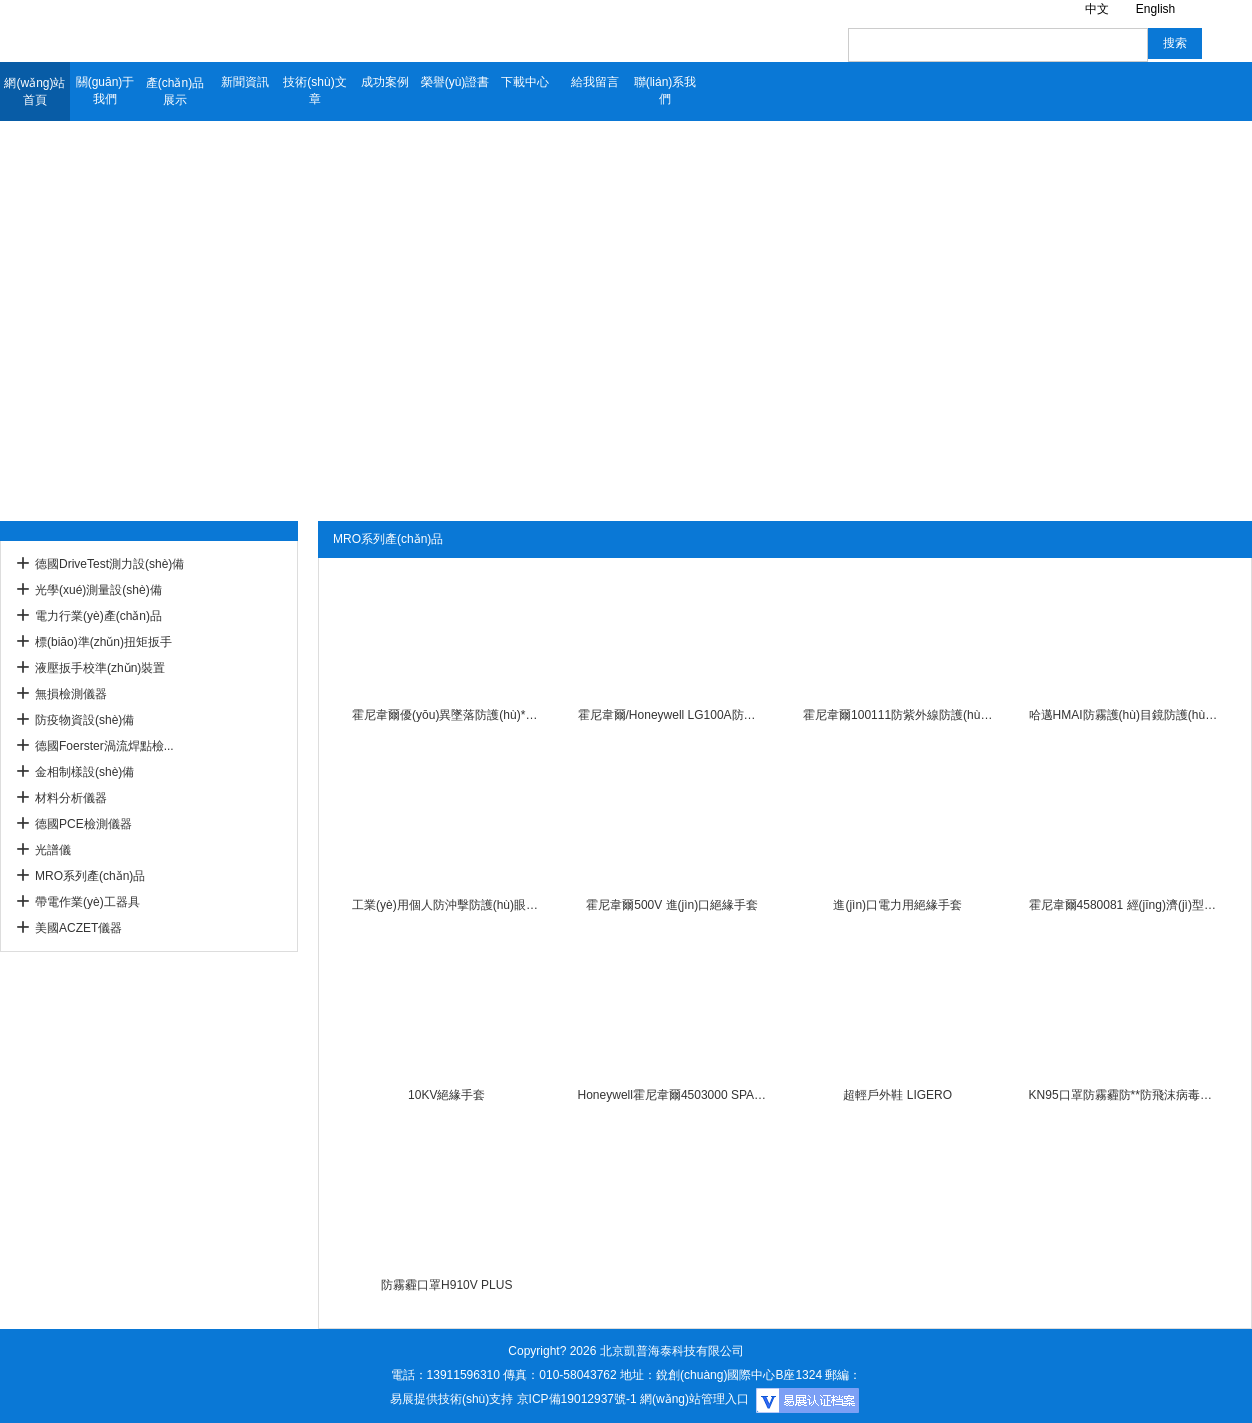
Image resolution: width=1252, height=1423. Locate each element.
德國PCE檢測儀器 (83, 824)
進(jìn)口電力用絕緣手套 (897, 905)
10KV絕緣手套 (446, 1095)
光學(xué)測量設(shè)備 (98, 590)
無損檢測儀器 (71, 694)
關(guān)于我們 (105, 90)
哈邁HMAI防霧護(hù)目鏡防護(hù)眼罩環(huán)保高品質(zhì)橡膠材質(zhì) (1123, 715)
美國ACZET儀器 (78, 928)
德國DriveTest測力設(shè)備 (109, 564)
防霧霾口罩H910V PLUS (446, 1285)
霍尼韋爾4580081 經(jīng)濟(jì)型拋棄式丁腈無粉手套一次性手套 (1123, 905)
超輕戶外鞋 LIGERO (897, 1095)
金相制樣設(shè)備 (84, 772)
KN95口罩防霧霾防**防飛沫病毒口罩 (1123, 1095)
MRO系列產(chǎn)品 (90, 876)
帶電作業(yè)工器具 (87, 902)
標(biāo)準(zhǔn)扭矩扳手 (103, 642)
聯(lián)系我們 (665, 90)
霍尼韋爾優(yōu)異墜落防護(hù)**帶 (446, 715)
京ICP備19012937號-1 (577, 1399)
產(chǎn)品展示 (175, 91)
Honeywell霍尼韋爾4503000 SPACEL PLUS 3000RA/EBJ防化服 (672, 1095)
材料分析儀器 (71, 798)
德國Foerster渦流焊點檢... (104, 746)
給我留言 (595, 82)
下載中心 (525, 82)
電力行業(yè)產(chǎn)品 (98, 616)
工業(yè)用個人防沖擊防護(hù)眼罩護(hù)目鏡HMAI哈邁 (446, 905)
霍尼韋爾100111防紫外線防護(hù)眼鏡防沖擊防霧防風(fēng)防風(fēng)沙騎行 (897, 715)
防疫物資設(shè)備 (84, 720)
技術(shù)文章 (314, 90)
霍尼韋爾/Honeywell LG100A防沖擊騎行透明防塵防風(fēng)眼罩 (672, 715)
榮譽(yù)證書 (455, 82)
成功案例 (385, 82)
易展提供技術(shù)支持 (451, 1399)
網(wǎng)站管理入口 (694, 1399)
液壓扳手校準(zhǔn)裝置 (100, 668)
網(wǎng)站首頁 (34, 91)
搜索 (1175, 43)
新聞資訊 (245, 82)
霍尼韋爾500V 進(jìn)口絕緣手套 (672, 905)
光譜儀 (53, 850)
